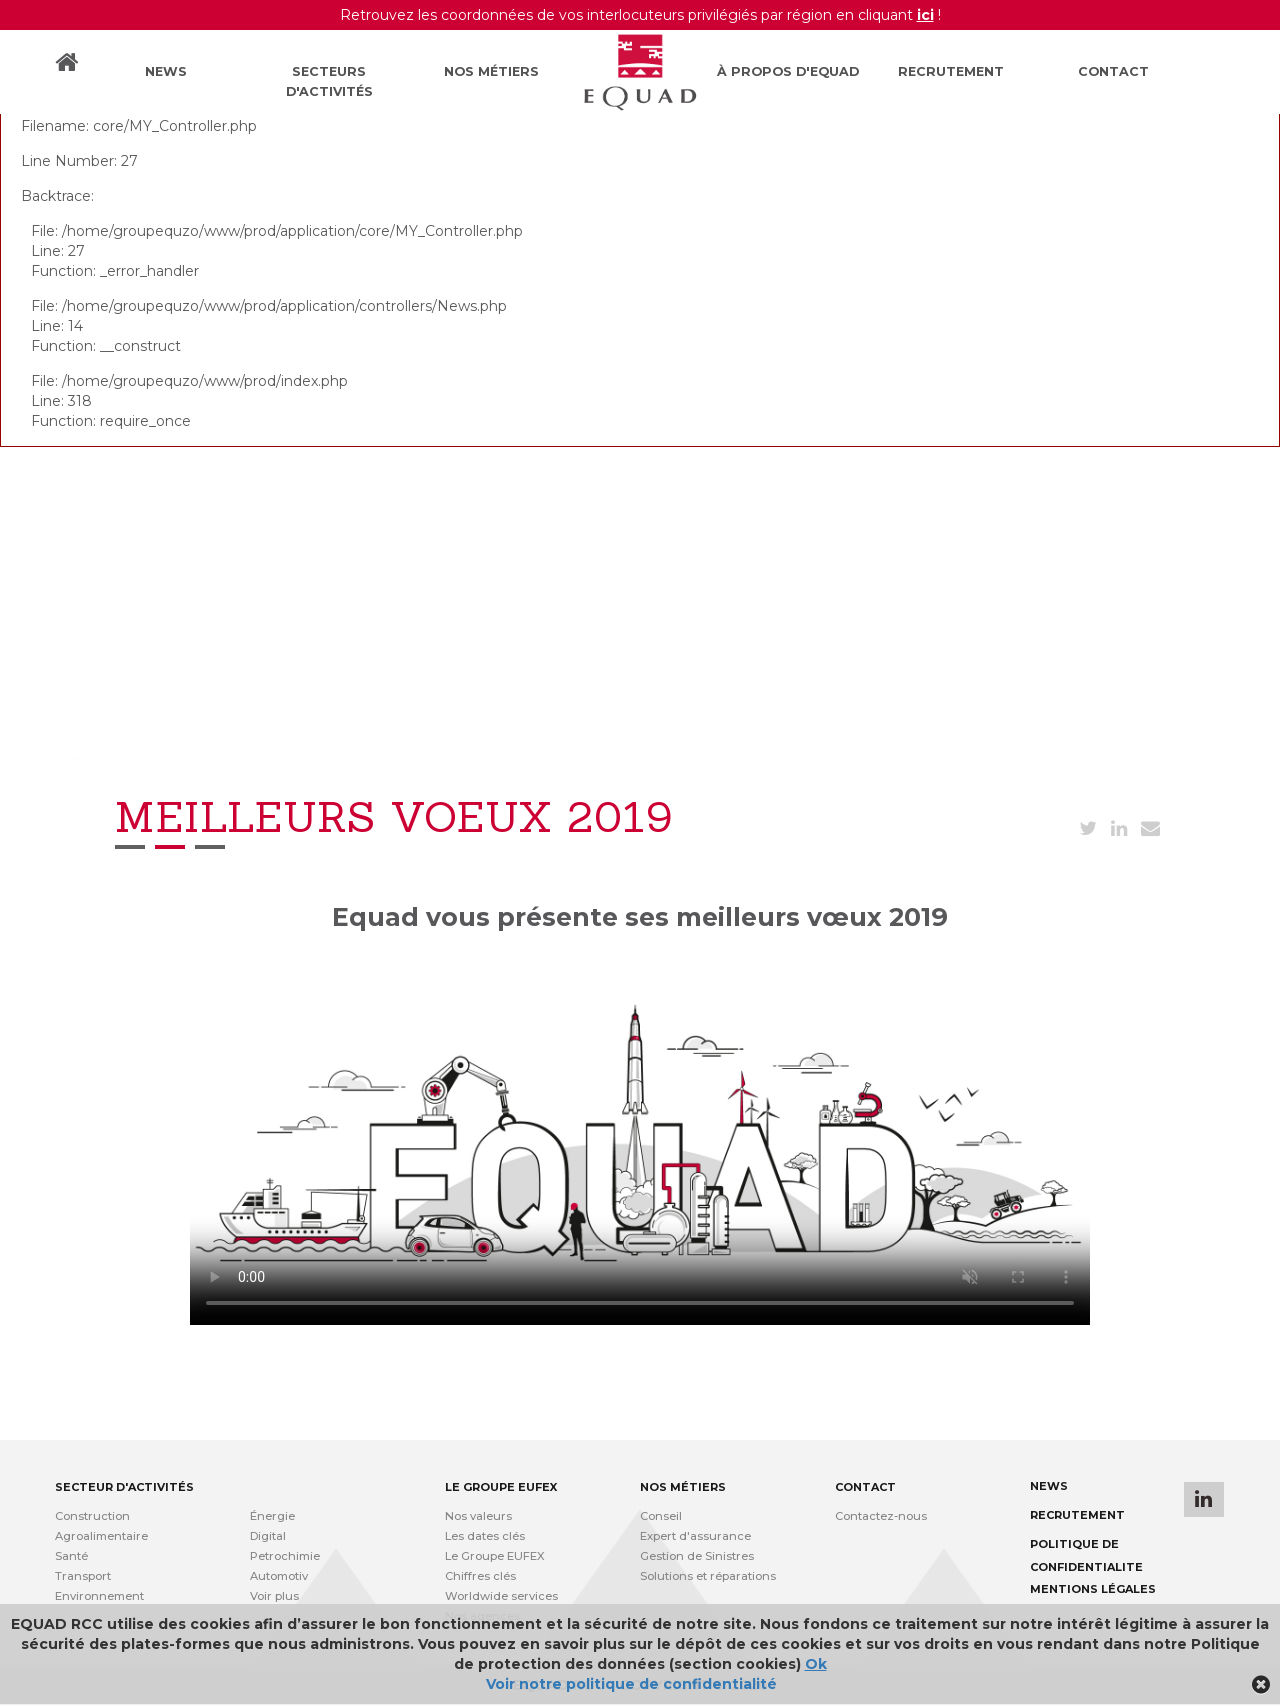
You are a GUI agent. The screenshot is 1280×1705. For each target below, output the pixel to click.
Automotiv (279, 1576)
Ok (816, 1664)
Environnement (99, 1596)
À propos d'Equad (788, 71)
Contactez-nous (881, 1516)
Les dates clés (485, 1536)
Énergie (272, 1516)
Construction (92, 1516)
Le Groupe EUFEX (495, 1556)
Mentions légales (1093, 1589)
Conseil (661, 1516)
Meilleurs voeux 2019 (222, 761)
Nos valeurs (478, 1516)
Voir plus (274, 1596)
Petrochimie (285, 1556)
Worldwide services (501, 1596)
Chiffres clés (480, 1576)
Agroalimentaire (101, 1536)
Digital (268, 1536)
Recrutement (951, 71)
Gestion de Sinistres (697, 1556)
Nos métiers (491, 71)
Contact (1113, 71)
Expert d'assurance (695, 1536)
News (166, 71)
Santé (71, 1556)
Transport (83, 1576)
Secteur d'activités (124, 1487)
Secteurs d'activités (329, 81)
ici (925, 15)
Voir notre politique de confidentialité (631, 1684)
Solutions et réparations (708, 1576)
